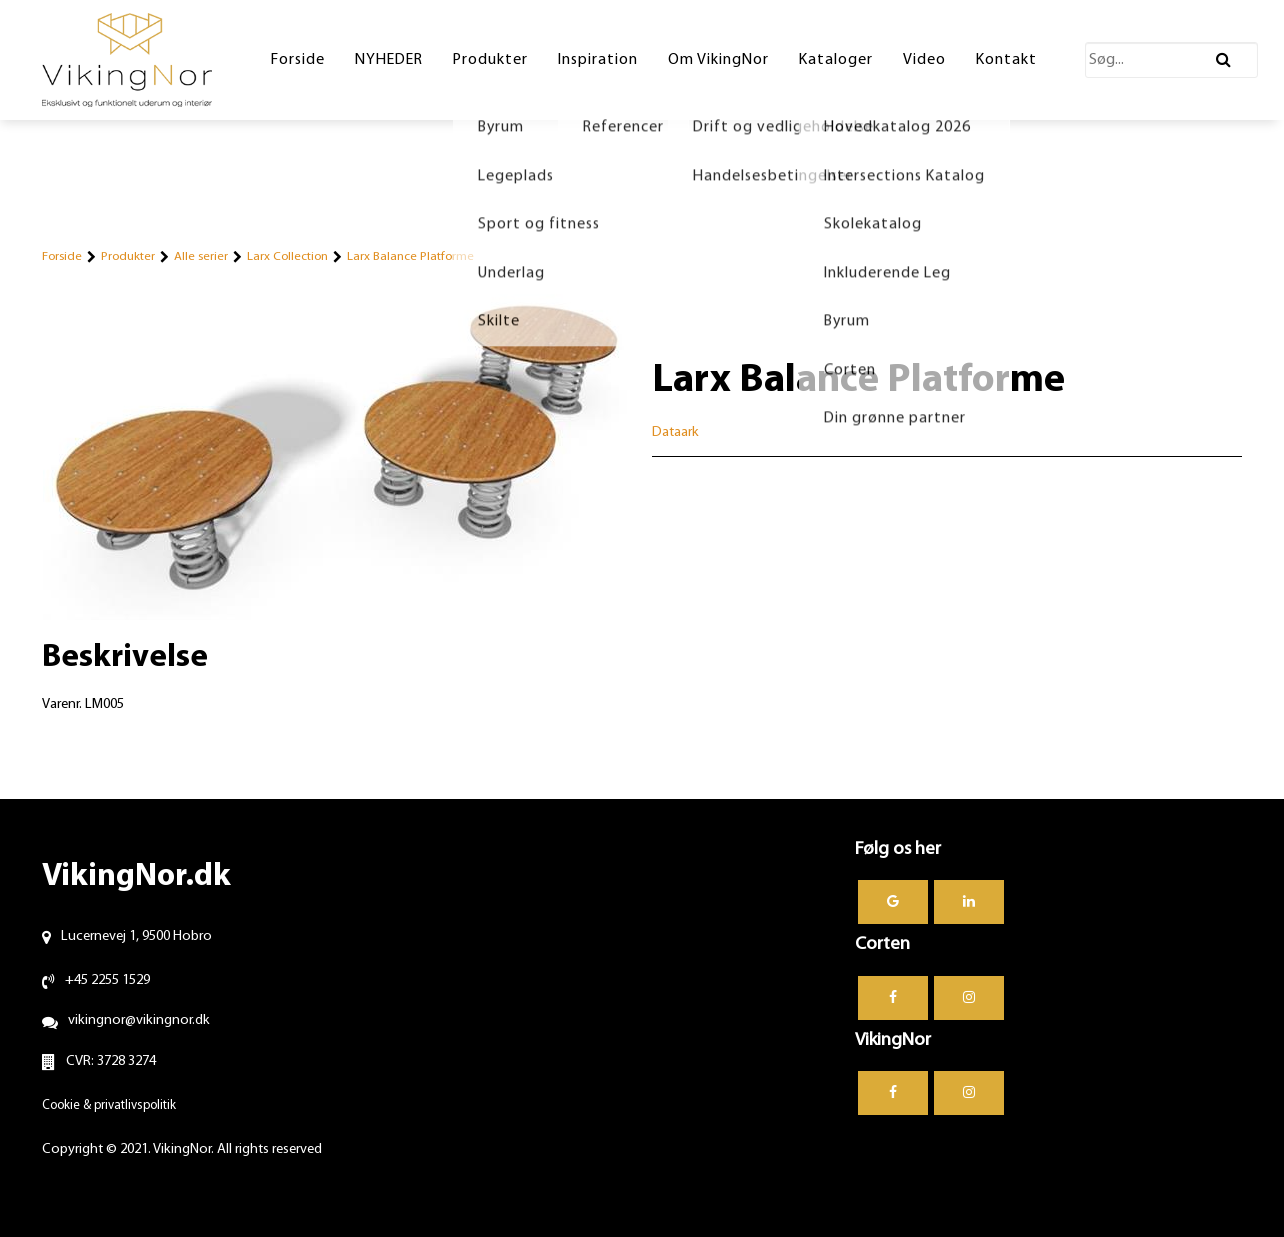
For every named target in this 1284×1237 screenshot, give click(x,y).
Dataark (675, 432)
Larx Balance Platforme (410, 256)
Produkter (128, 256)
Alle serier (201, 256)
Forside (62, 256)
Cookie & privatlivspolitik (109, 1105)
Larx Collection (287, 256)
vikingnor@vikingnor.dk (139, 1020)
